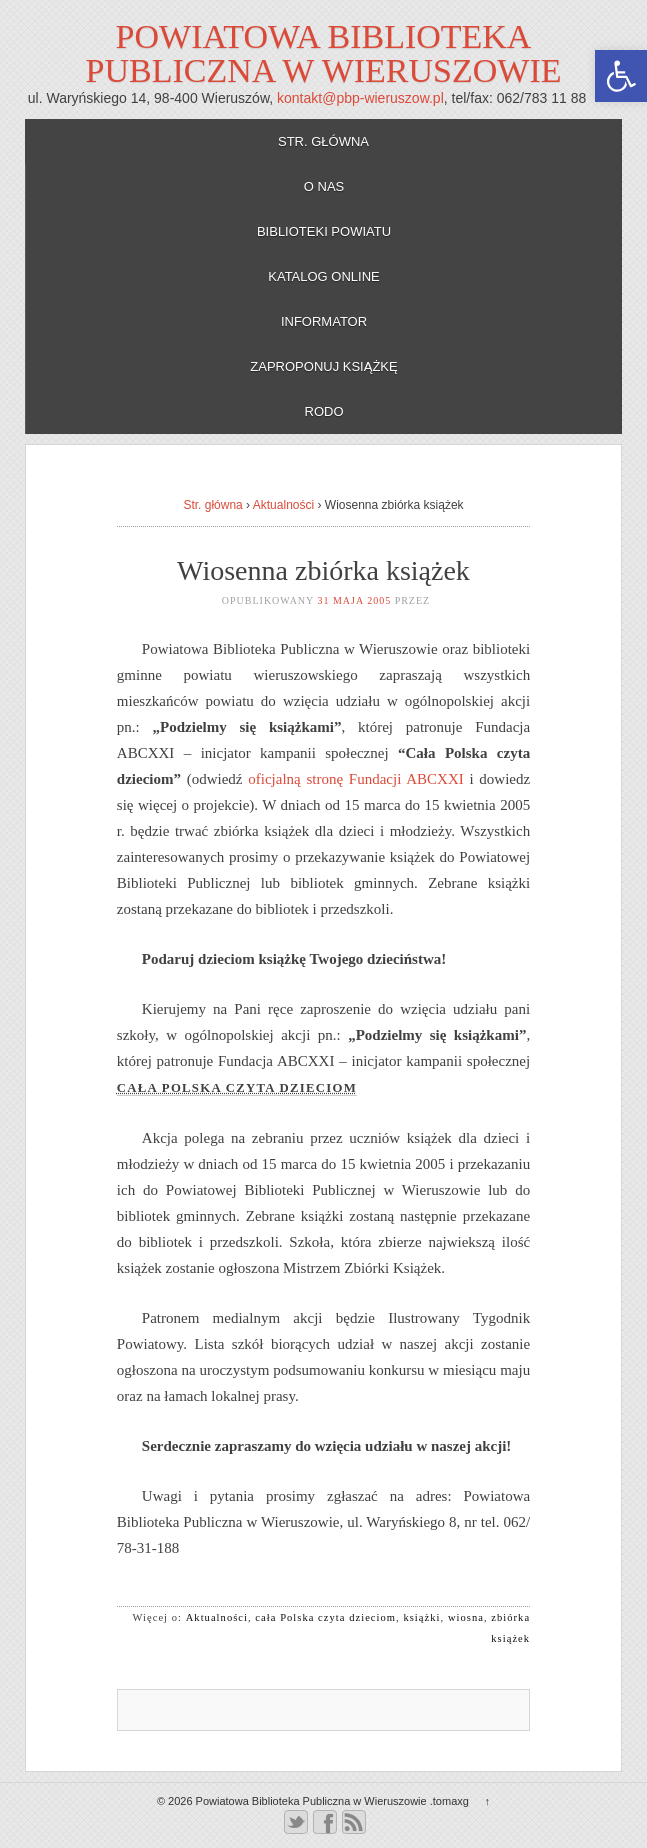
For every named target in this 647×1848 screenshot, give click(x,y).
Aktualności (283, 505)
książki (421, 1617)
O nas (324, 186)
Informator (324, 321)
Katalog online (324, 276)
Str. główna (323, 141)
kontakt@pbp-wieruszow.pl (360, 98)
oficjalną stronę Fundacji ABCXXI (355, 779)
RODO (324, 411)
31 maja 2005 (354, 600)
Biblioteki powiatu (324, 231)
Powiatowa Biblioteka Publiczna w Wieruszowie (324, 53)
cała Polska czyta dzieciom (325, 1617)
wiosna (466, 1617)
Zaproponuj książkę (323, 366)
